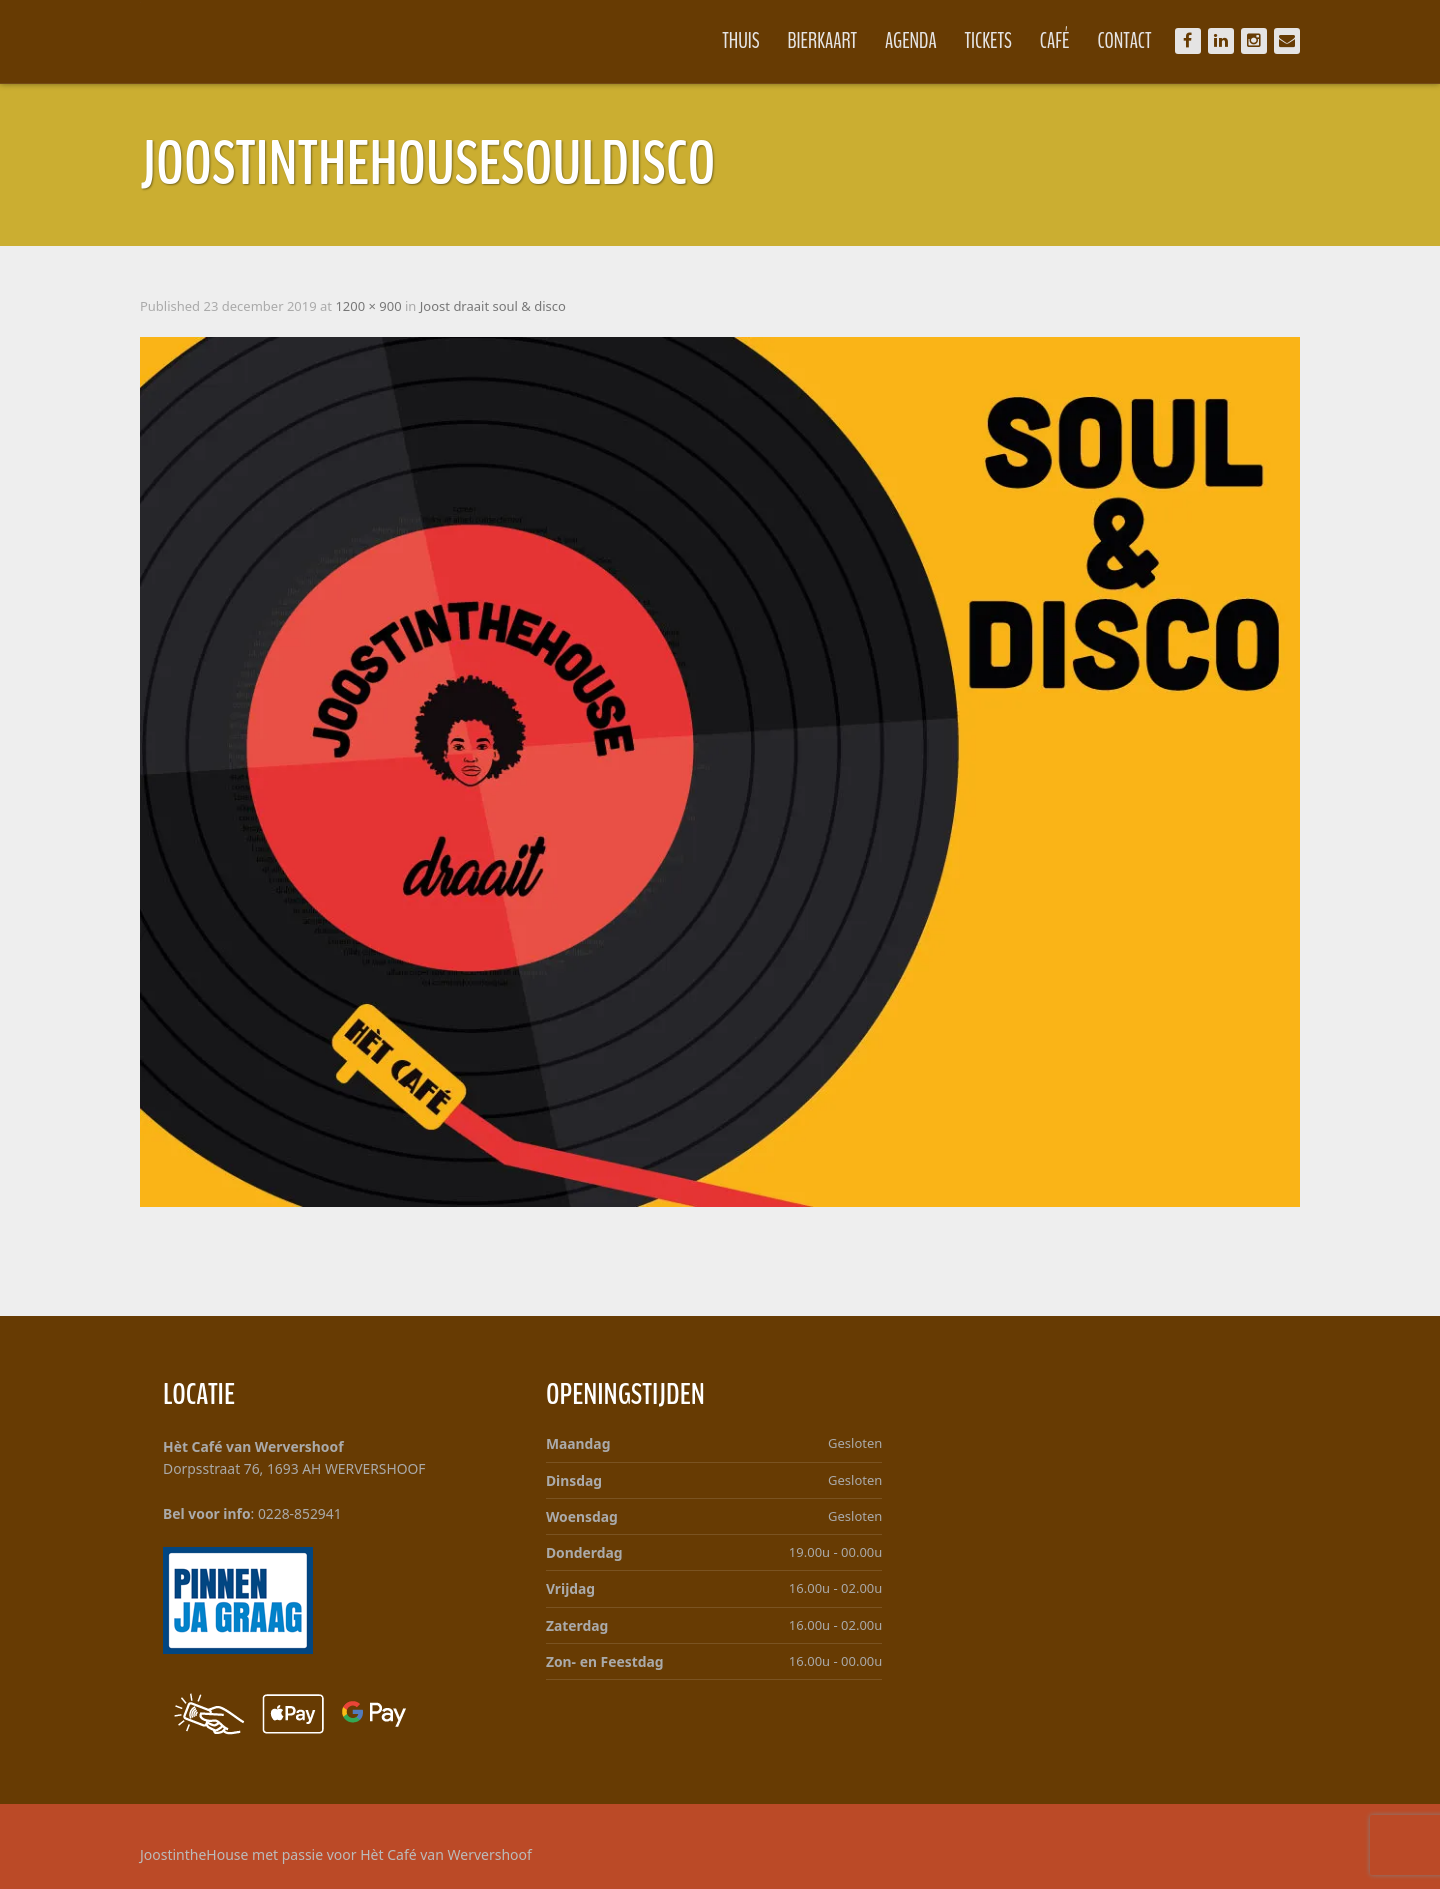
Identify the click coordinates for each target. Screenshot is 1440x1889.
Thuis (730, 41)
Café (1045, 41)
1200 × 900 (378, 306)
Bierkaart (813, 41)
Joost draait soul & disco (503, 306)
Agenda (901, 41)
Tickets (978, 41)
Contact (1114, 41)
